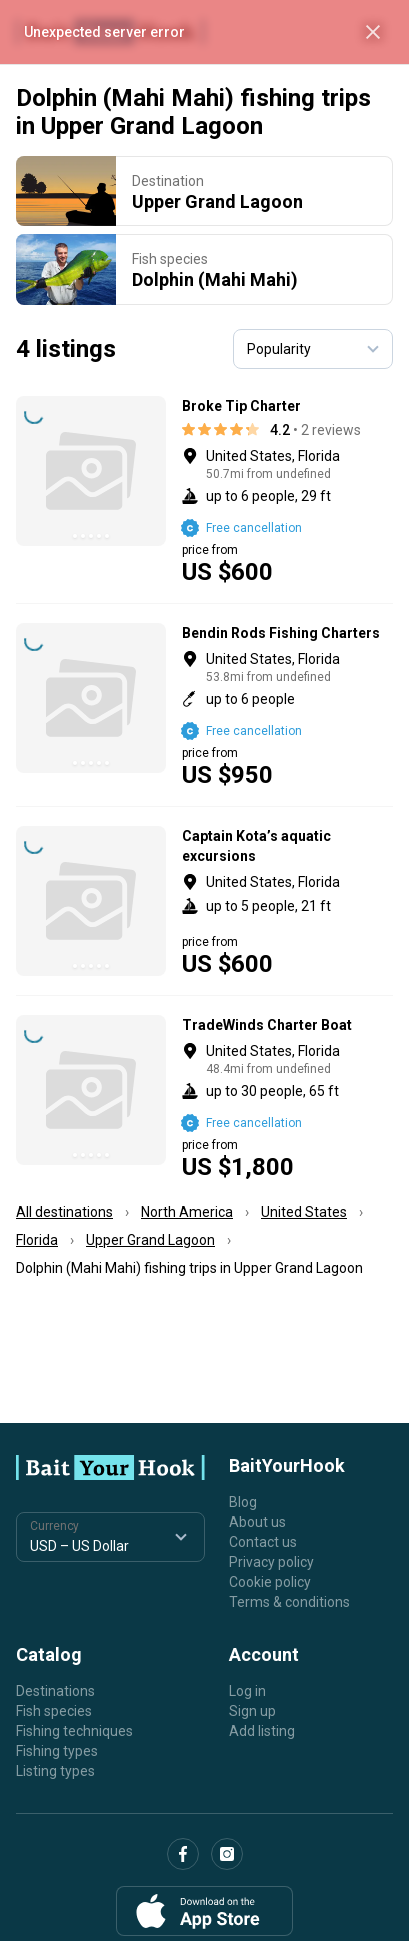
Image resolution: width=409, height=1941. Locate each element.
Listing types (55, 1771)
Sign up (252, 1711)
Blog (243, 1502)
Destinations (55, 1691)
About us (257, 1522)
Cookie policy (270, 1582)
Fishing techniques (74, 1731)
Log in (247, 1691)
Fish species (54, 1711)
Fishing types (57, 1751)
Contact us (263, 1542)
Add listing (262, 1731)
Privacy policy (271, 1562)
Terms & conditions (289, 1602)
